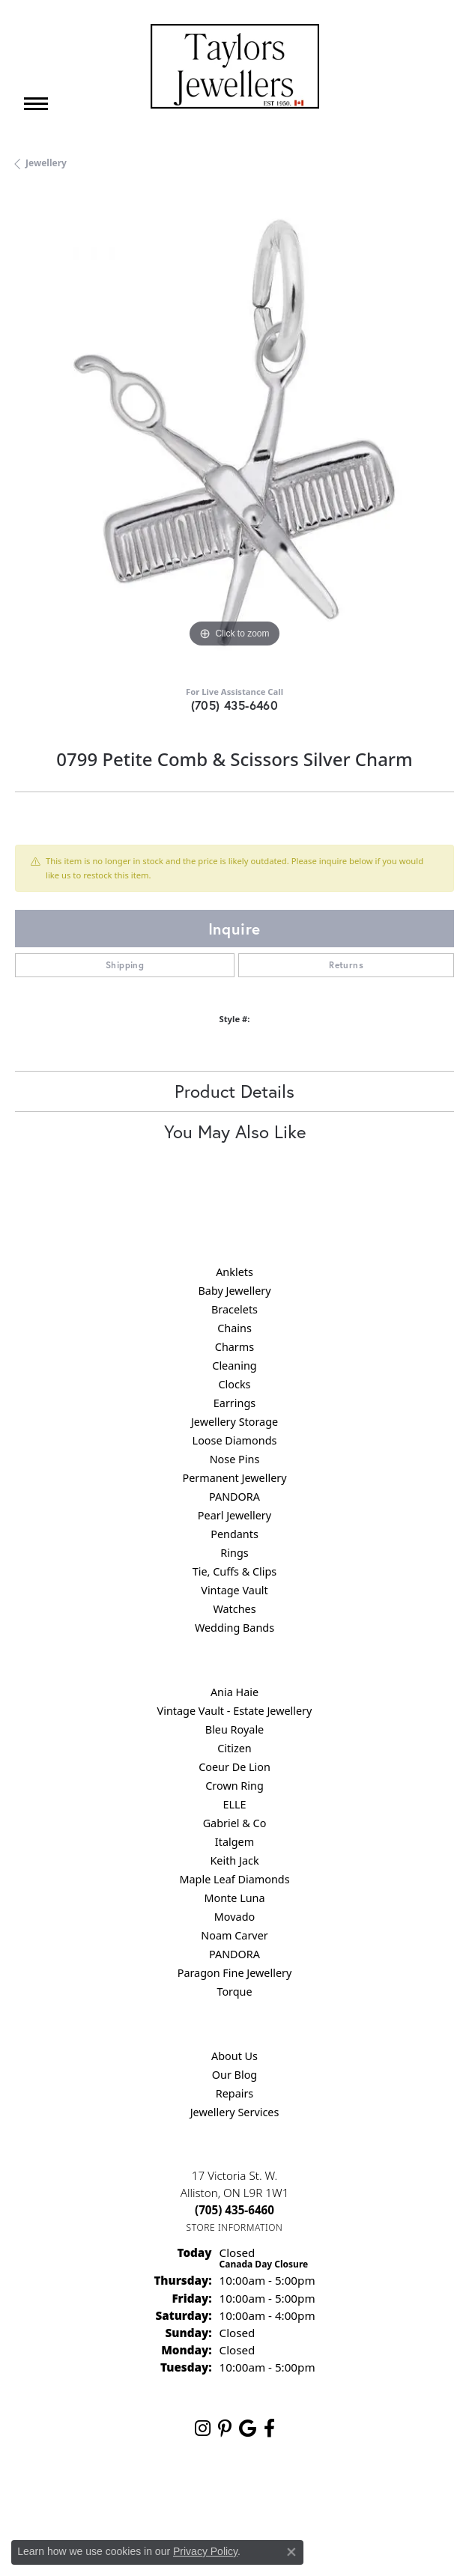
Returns (346, 964)
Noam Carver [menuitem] (234, 1935)
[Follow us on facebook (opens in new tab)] (269, 2428)
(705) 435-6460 (235, 705)
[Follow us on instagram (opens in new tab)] (203, 2428)
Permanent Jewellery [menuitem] (234, 1478)
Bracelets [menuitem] (234, 1309)
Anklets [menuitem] (234, 1272)
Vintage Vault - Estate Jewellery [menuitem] (234, 1711)
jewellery (46, 163)
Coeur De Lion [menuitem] (234, 1767)
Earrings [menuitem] (234, 1403)
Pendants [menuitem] (234, 1534)
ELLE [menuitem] (234, 1804)
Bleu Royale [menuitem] (234, 1729)
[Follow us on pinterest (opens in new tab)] (225, 2428)
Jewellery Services (234, 2112)
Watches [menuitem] (234, 1609)
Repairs (235, 2093)
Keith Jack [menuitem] (234, 1860)
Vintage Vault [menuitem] (234, 1590)
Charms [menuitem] (234, 1347)
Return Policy (85, 2497)
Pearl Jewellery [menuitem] (234, 1515)
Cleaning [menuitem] (234, 1365)
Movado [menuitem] (234, 1917)
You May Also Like (235, 1131)
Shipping (125, 964)
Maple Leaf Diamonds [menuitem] (234, 1879)
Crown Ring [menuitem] (234, 1785)
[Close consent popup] (291, 2552)
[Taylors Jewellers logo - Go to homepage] (235, 66)
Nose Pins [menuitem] (235, 1459)
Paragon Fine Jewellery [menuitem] (235, 1973)
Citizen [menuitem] (234, 1748)
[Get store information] (235, 2227)
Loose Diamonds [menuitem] (235, 1440)
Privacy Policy (161, 2497)
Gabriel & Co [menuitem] (235, 1823)
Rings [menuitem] (234, 1553)
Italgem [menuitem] (234, 1842)
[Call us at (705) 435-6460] (234, 2209)
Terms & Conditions (250, 2497)
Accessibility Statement (360, 2497)
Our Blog (234, 2075)
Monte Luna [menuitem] (234, 1898)
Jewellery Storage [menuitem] (234, 1422)
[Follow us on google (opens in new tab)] (247, 2428)
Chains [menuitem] (234, 1328)
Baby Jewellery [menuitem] (234, 1291)
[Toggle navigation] (36, 103)
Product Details (234, 1091)
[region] (234, 432)
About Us (234, 2056)
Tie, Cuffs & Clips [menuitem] (235, 1571)
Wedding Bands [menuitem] (234, 1627)
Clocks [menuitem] (235, 1384)
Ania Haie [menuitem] (234, 1692)
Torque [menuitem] (234, 1991)
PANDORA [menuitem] (234, 1496)
